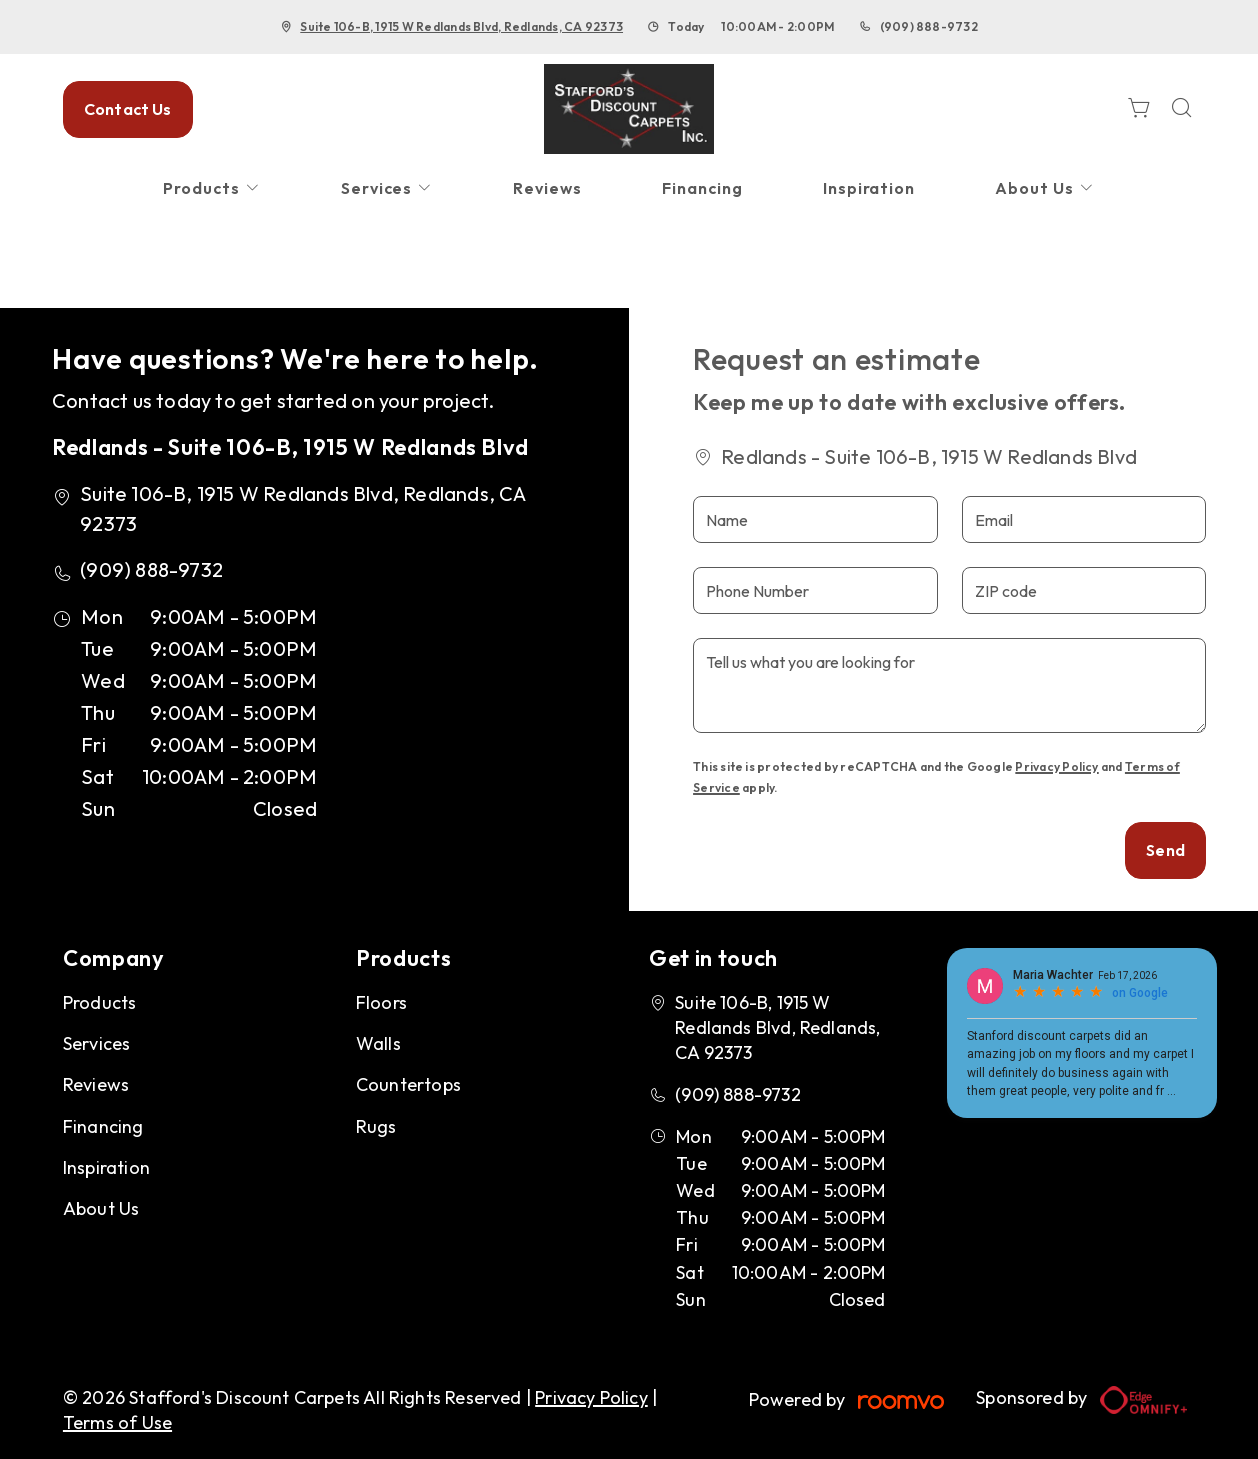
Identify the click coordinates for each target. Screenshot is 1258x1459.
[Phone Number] (815, 590)
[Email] (1084, 519)
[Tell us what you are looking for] (949, 685)
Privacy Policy (1056, 766)
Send (1165, 850)
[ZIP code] (1084, 590)
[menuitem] (212, 188)
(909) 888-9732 (929, 26)
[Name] (815, 519)
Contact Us (128, 109)
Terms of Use (117, 1422)
